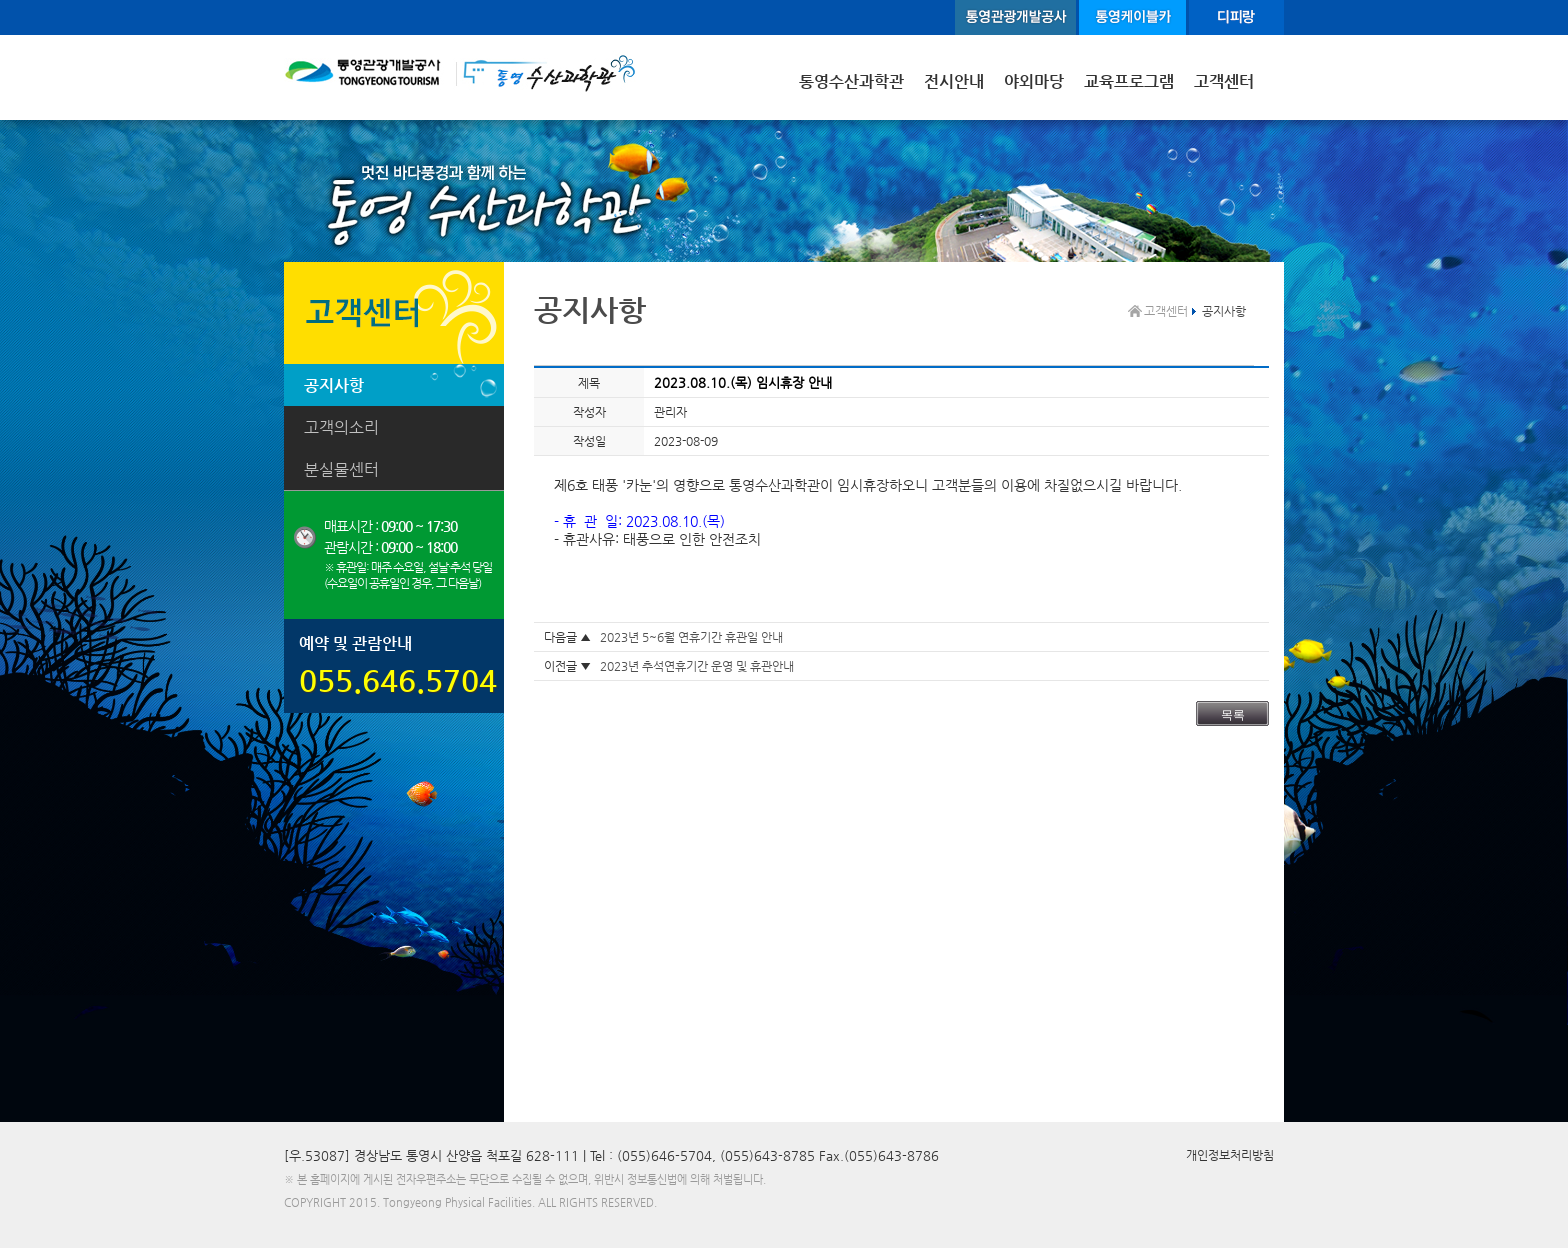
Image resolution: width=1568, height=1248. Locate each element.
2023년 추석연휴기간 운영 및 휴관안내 (697, 666)
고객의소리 (341, 427)
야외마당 (1034, 81)
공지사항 (334, 385)
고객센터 (1224, 81)
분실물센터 (341, 469)
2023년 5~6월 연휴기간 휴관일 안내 (691, 637)
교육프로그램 (1129, 81)
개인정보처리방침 (1230, 1155)
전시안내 (954, 81)
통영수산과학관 (851, 81)
